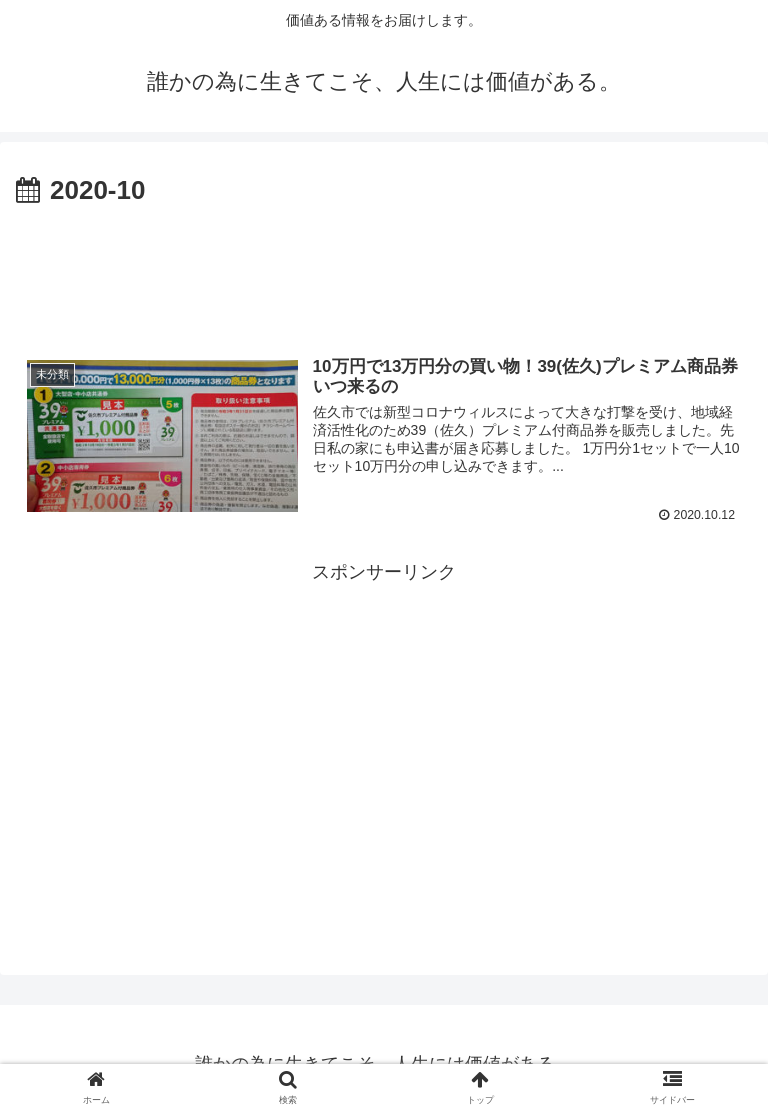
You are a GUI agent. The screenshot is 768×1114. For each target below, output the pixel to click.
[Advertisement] (384, 268)
